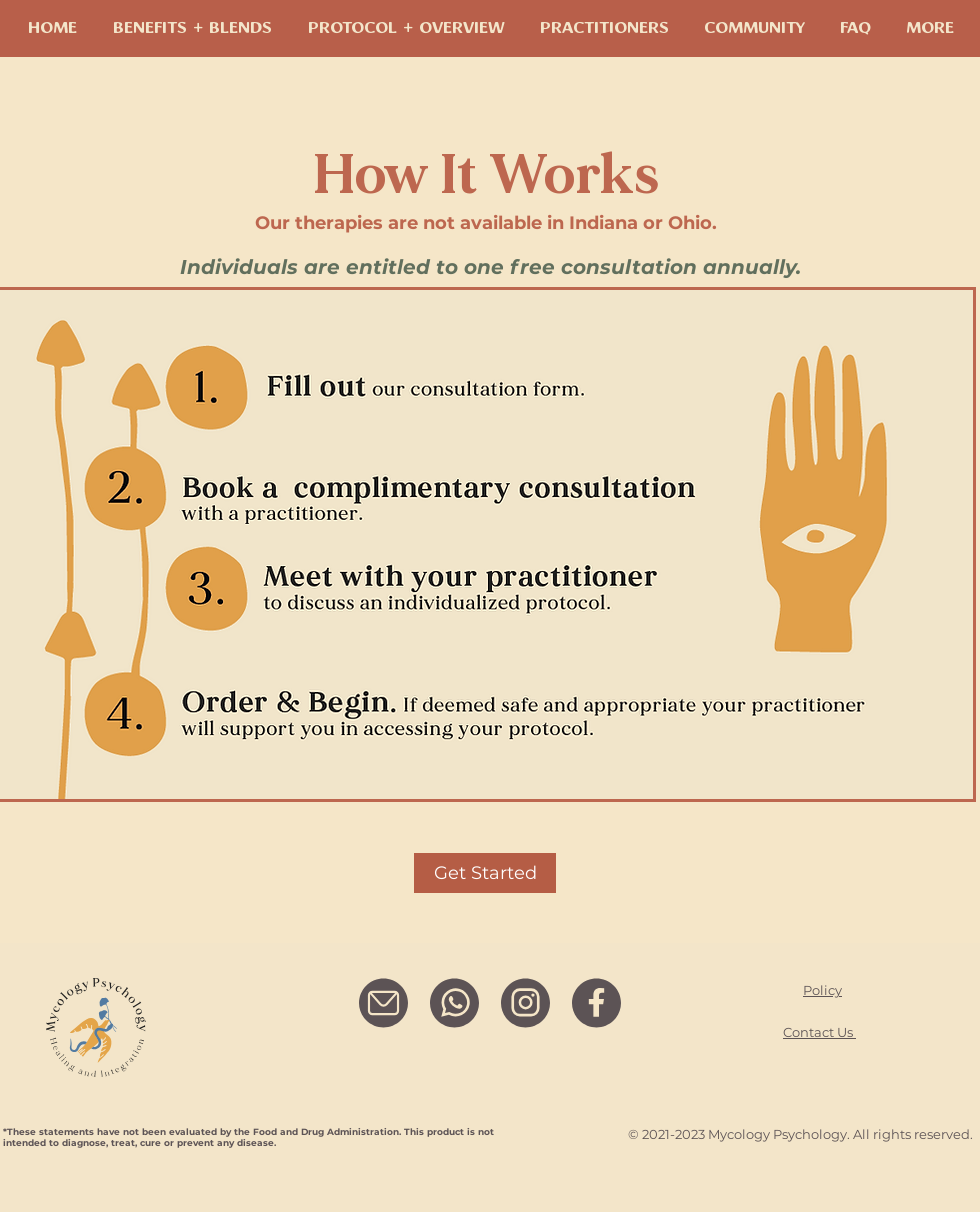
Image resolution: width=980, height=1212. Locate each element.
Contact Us (819, 1032)
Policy (822, 990)
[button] (754, 29)
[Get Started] (485, 873)
